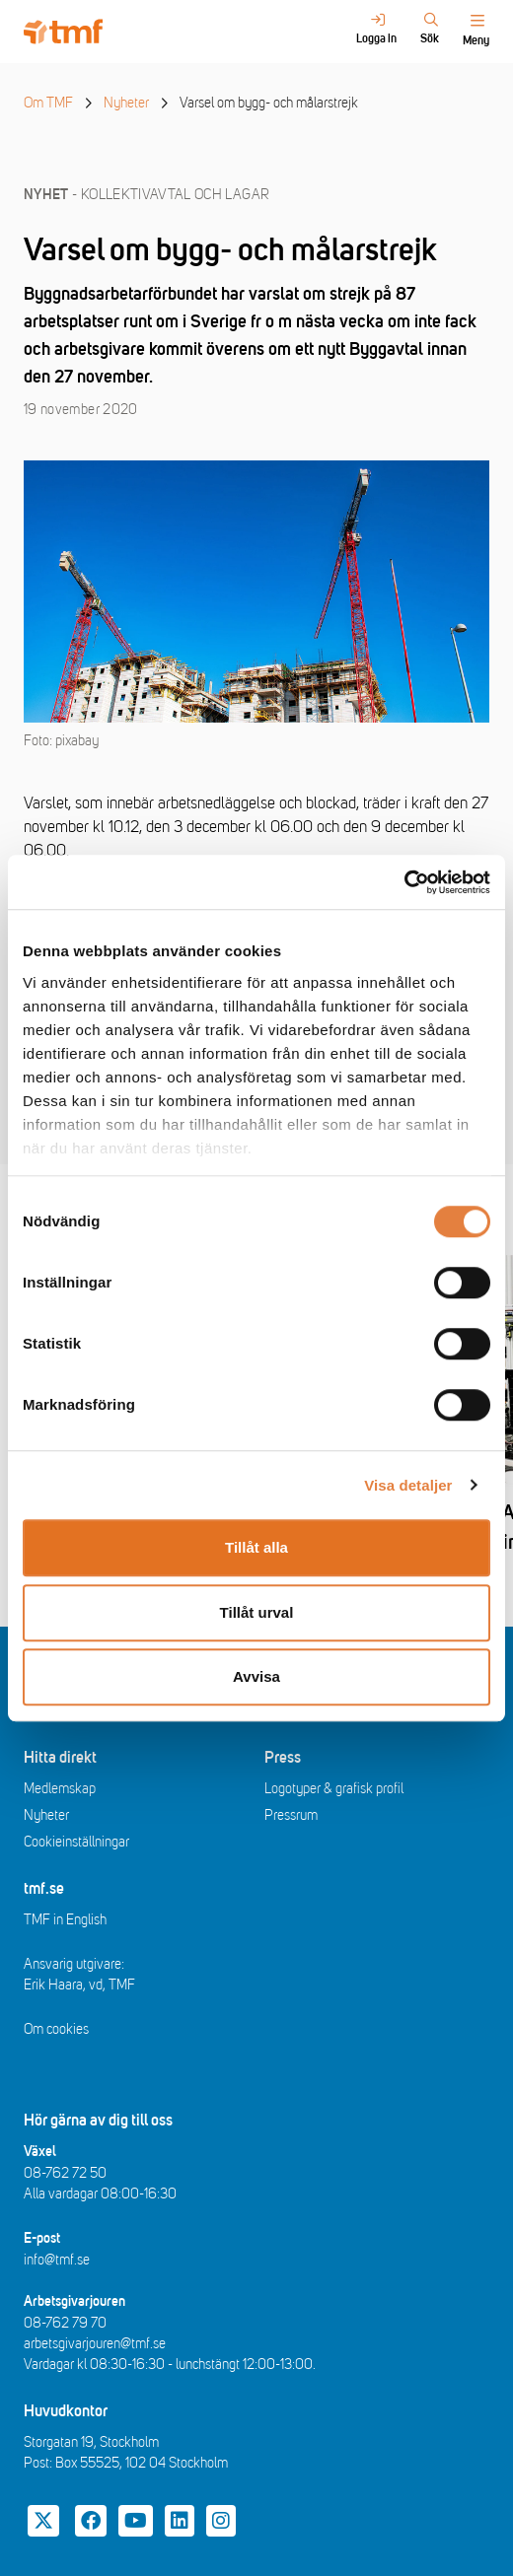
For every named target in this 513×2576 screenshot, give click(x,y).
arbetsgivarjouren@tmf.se (95, 2343)
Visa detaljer (408, 1485)
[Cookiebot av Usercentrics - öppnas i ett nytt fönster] (404, 882)
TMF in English (65, 1920)
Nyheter (126, 103)
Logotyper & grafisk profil (333, 1788)
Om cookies (56, 2029)
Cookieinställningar (76, 1842)
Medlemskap (60, 1788)
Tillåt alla (256, 1547)
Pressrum (291, 1815)
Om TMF (48, 103)
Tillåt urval (257, 1612)
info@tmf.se (57, 2260)
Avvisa (256, 1676)
